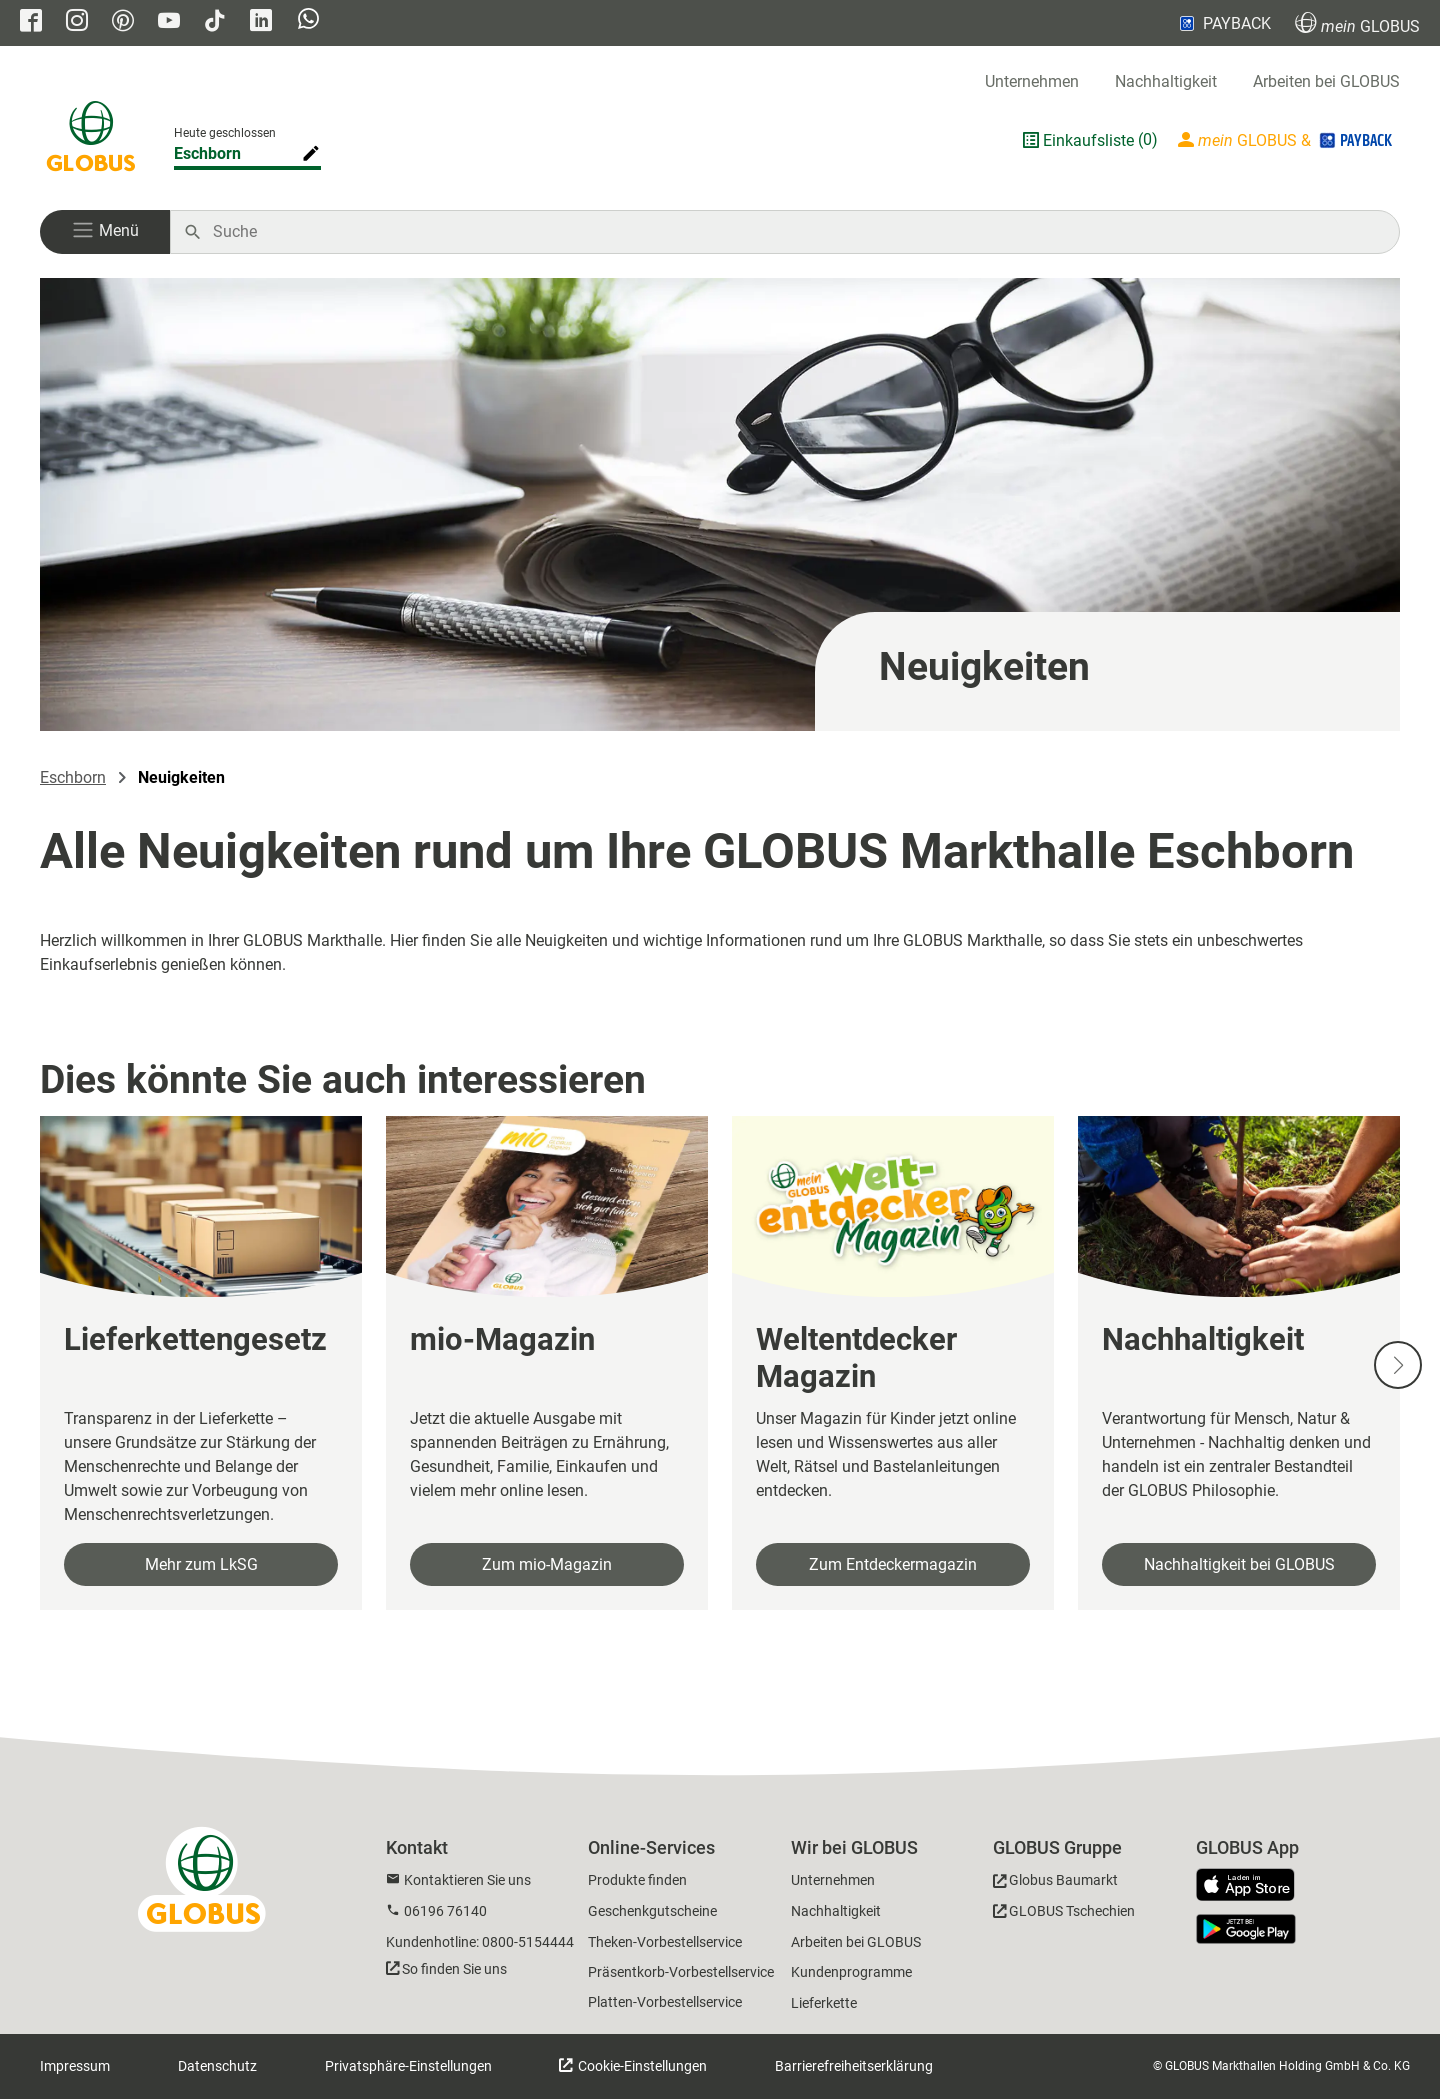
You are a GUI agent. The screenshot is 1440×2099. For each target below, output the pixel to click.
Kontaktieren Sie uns (467, 1880)
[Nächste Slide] (1398, 1365)
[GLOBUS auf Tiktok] (215, 22)
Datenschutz (217, 2066)
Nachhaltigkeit (1166, 81)
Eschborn (73, 777)
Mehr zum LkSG (201, 1564)
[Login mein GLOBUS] (1287, 140)
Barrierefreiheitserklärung (854, 2066)
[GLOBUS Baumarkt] (1055, 1883)
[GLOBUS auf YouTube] (169, 22)
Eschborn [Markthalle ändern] (207, 153)
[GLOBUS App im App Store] (1253, 1886)
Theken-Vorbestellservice (665, 1942)
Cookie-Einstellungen (641, 2066)
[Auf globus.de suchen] (795, 232)
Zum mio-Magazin (547, 1564)
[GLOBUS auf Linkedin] (261, 22)
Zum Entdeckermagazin (893, 1564)
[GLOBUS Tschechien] (1064, 1914)
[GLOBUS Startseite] (91, 140)
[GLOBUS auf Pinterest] (123, 22)
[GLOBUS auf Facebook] (31, 22)
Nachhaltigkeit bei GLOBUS (1239, 1564)
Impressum (75, 2066)
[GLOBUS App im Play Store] (1246, 1929)
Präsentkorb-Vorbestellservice (681, 1972)
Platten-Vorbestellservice (665, 2002)
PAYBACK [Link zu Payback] (1223, 23)
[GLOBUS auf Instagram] (77, 22)
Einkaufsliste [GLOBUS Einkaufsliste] (1088, 140)
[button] (105, 232)
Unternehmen (1032, 81)
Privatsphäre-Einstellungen (408, 2066)
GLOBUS (1357, 23)
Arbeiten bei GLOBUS (1326, 81)
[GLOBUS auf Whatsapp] (308, 23)
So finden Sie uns (454, 1969)
